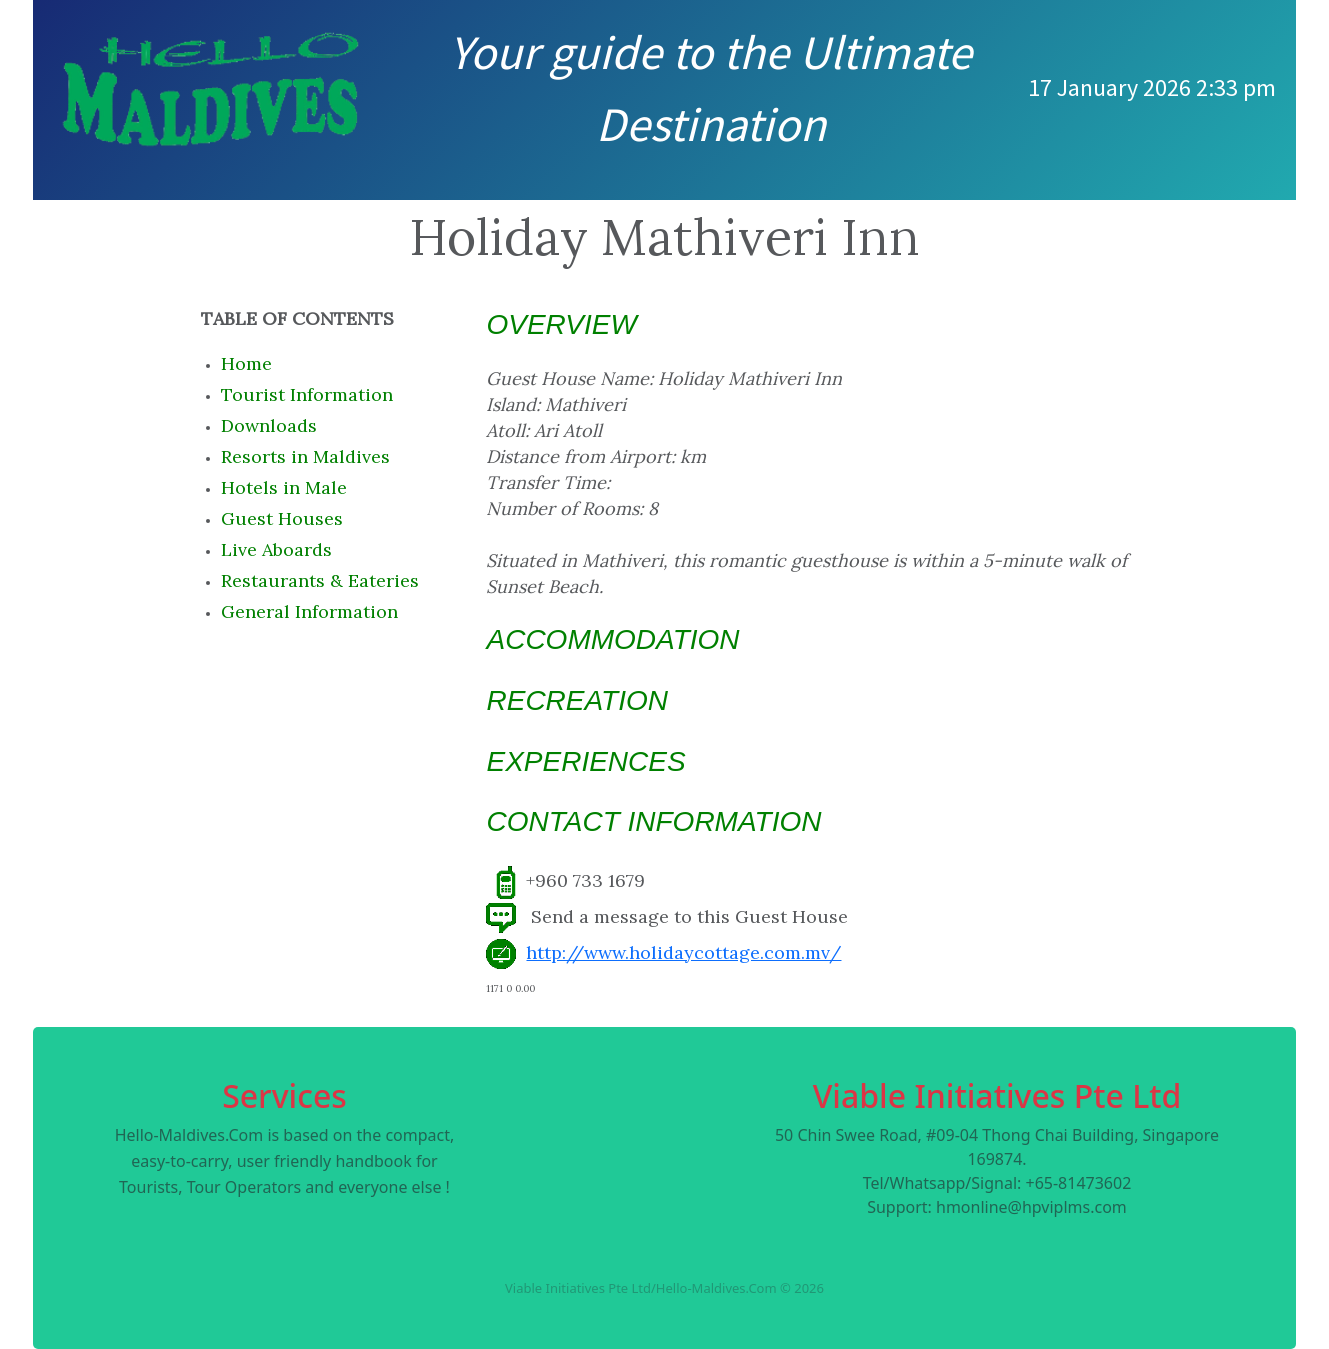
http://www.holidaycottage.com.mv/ (683, 952)
